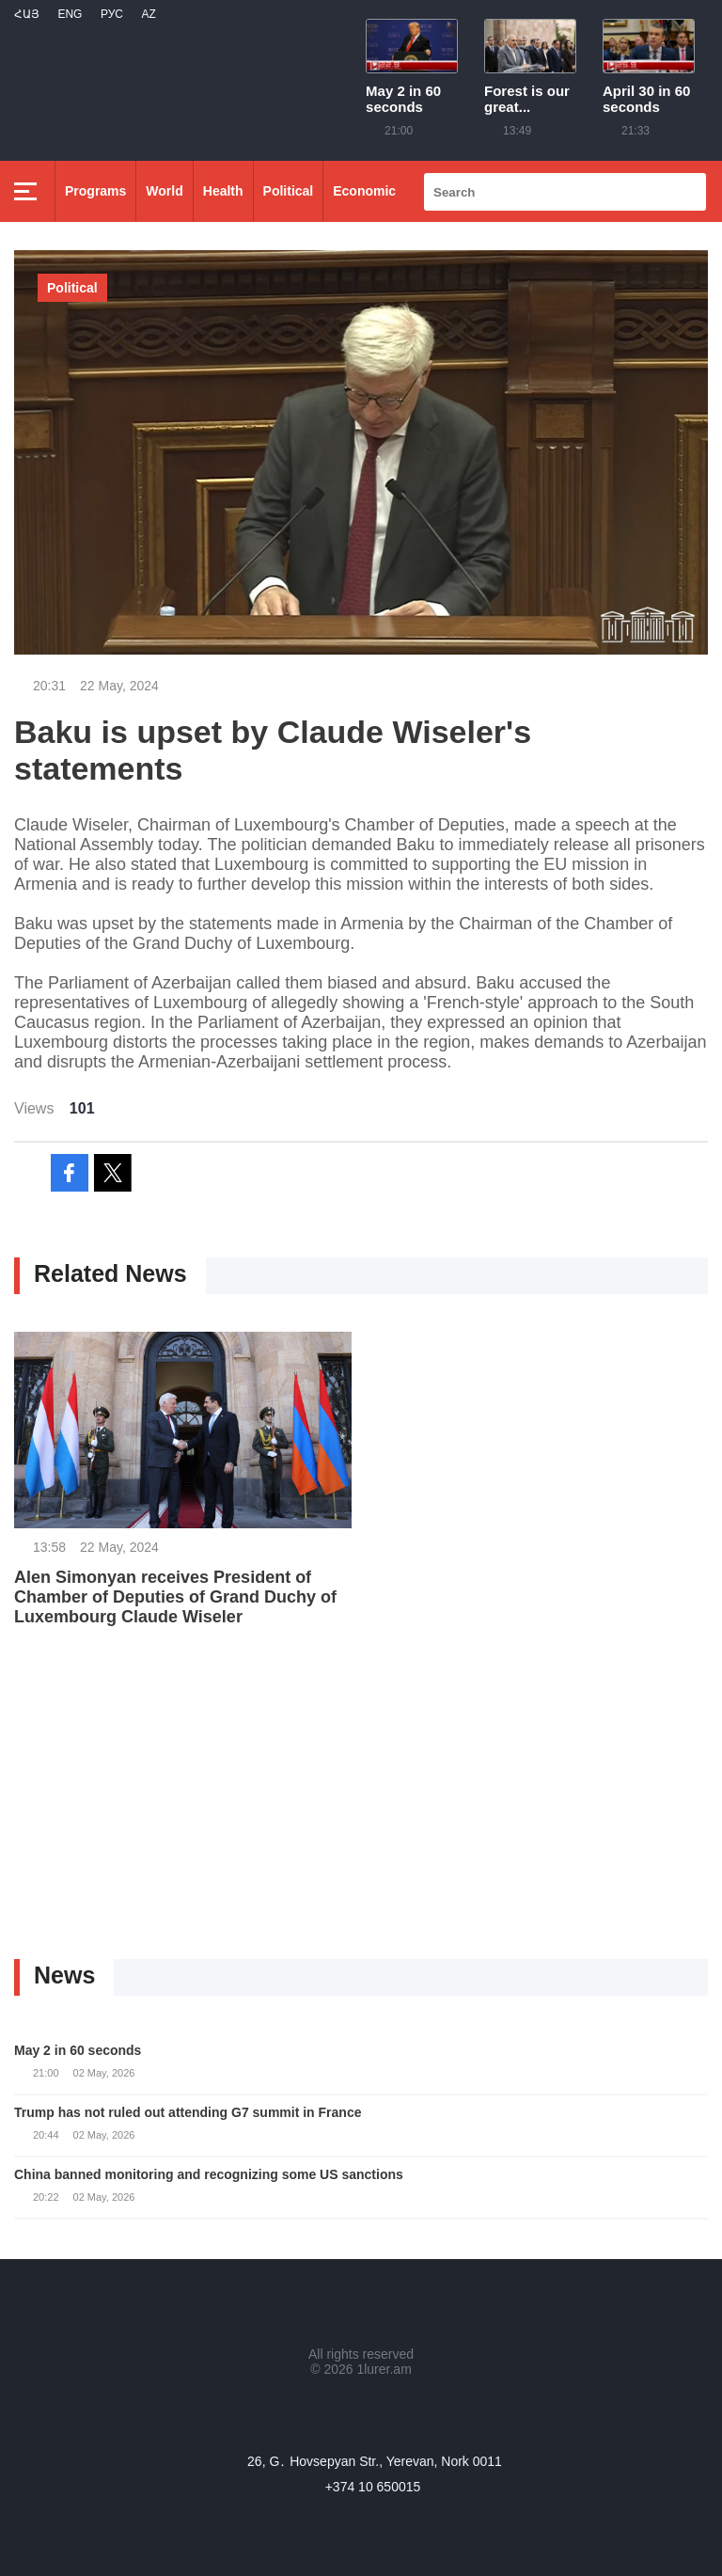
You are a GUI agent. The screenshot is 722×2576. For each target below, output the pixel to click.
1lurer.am (383, 2369)
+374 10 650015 (373, 2486)
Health (223, 190)
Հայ (26, 14)
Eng (69, 14)
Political (288, 190)
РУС (112, 14)
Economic (364, 190)
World (164, 190)
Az (148, 14)
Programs (95, 190)
